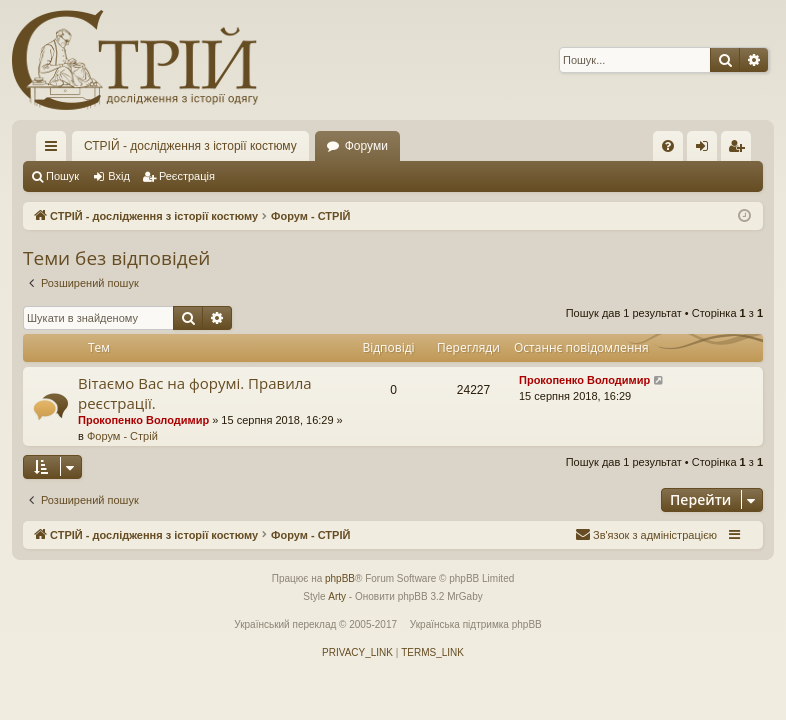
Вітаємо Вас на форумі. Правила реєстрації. (195, 392)
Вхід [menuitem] (708, 150)
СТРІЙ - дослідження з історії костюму (190, 146)
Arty (337, 596)
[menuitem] (668, 146)
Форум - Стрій (122, 436)
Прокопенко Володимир (143, 420)
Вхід (119, 176)
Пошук (62, 176)
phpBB (340, 578)
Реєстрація (187, 176)
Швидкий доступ (55, 150)
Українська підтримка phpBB (476, 624)
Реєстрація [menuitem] (740, 150)
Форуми (366, 146)
